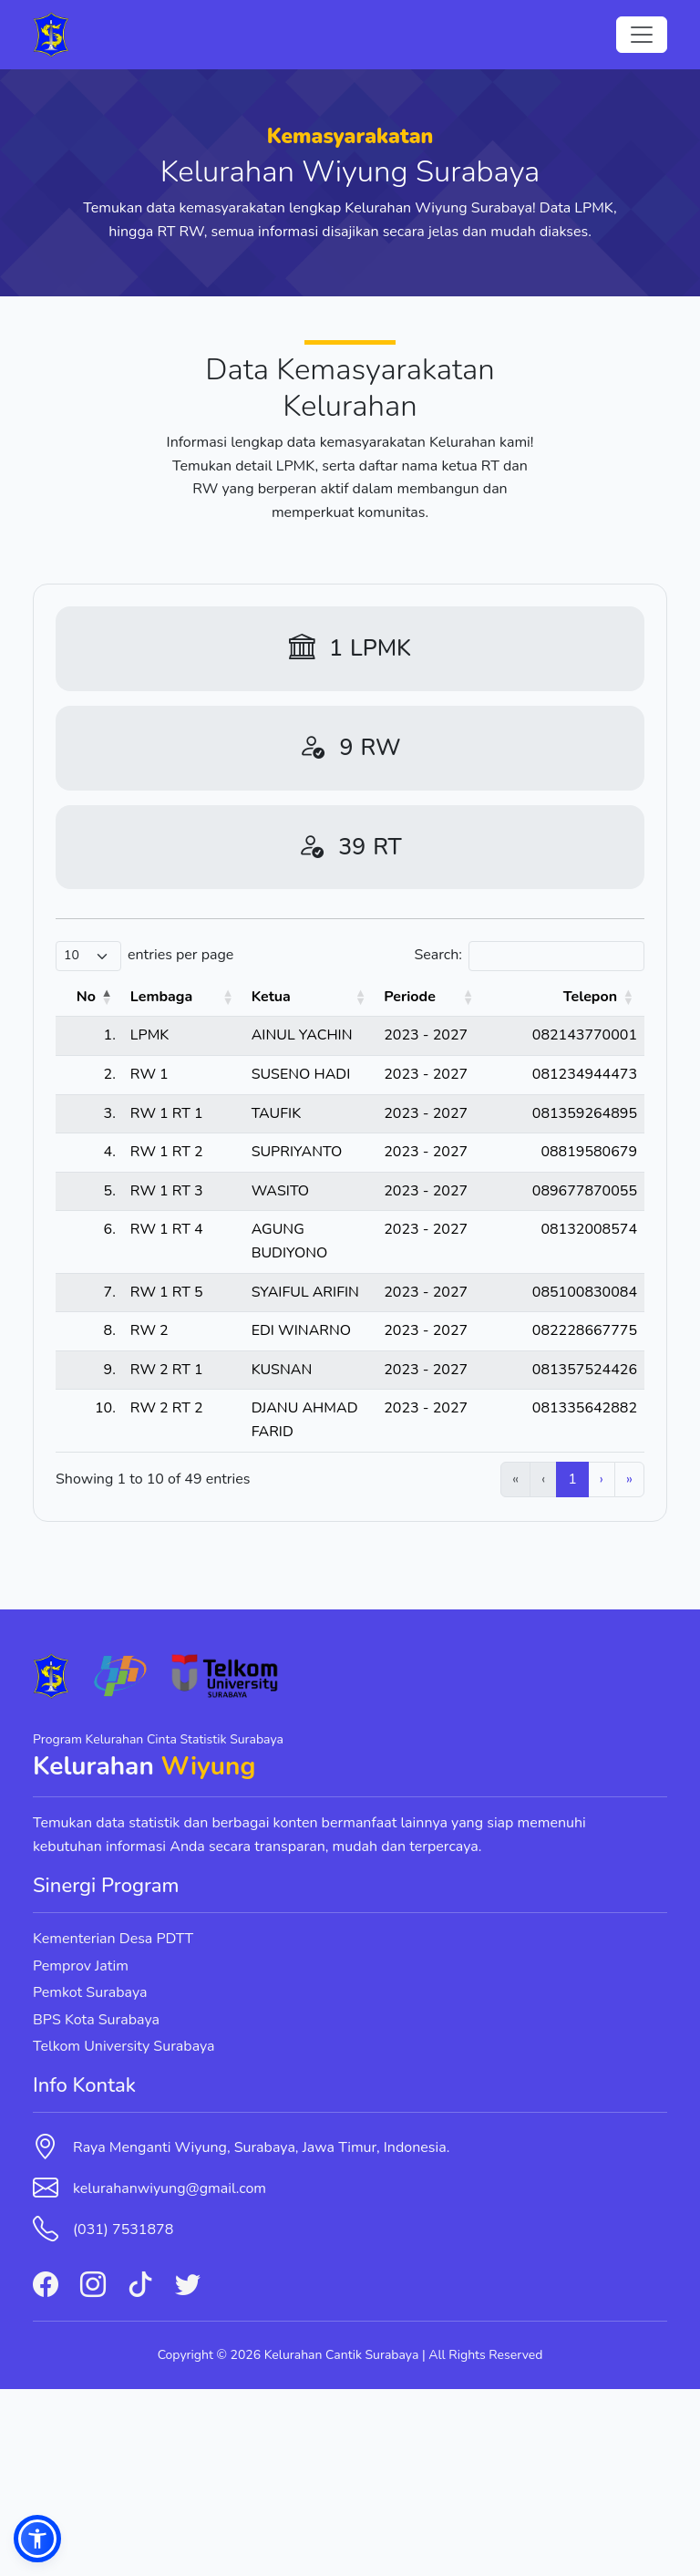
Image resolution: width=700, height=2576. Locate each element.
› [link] (601, 1665)
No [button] (72, 997)
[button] (37, 2538)
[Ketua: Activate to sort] (315, 997)
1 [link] (446, 1665)
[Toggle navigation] (641, 34)
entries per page (180, 955)
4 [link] (541, 1665)
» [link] (629, 1665)
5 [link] (572, 1665)
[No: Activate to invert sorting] (82, 997)
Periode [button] (456, 997)
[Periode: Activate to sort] (469, 997)
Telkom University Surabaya (124, 2233)
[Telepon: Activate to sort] (580, 997)
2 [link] (477, 1665)
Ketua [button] (233, 997)
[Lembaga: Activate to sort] (157, 997)
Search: (438, 955)
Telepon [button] (590, 997)
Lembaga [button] (148, 997)
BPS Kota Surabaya (96, 2206)
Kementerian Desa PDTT (113, 2126)
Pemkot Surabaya (90, 2179)
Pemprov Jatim (81, 2152)
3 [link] (509, 1665)
